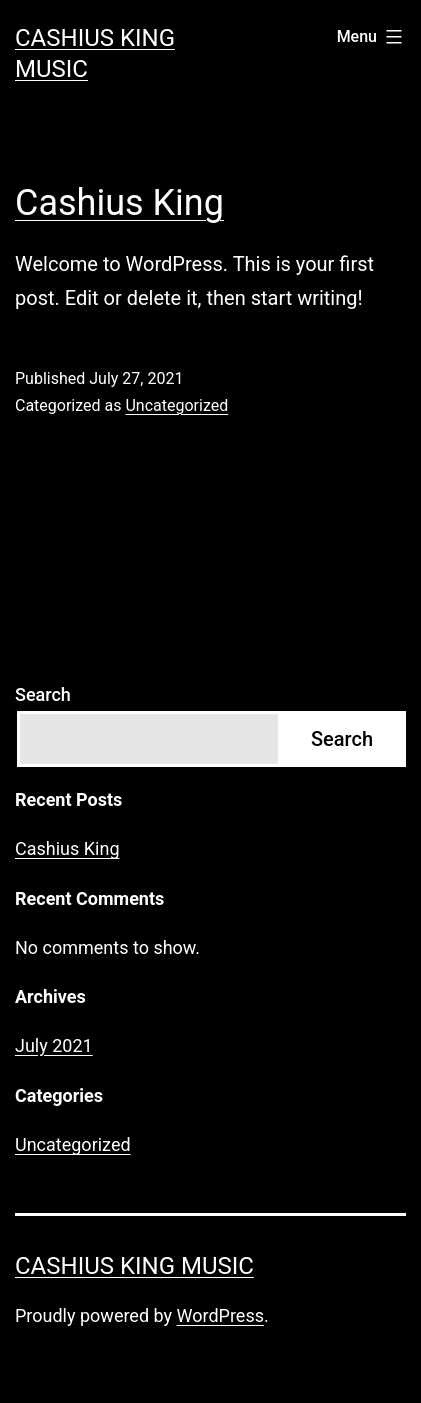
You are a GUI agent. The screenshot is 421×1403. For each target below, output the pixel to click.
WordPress (220, 1315)
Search (43, 694)
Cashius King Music (134, 1266)
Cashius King (119, 203)
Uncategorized (176, 405)
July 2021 (54, 1045)
